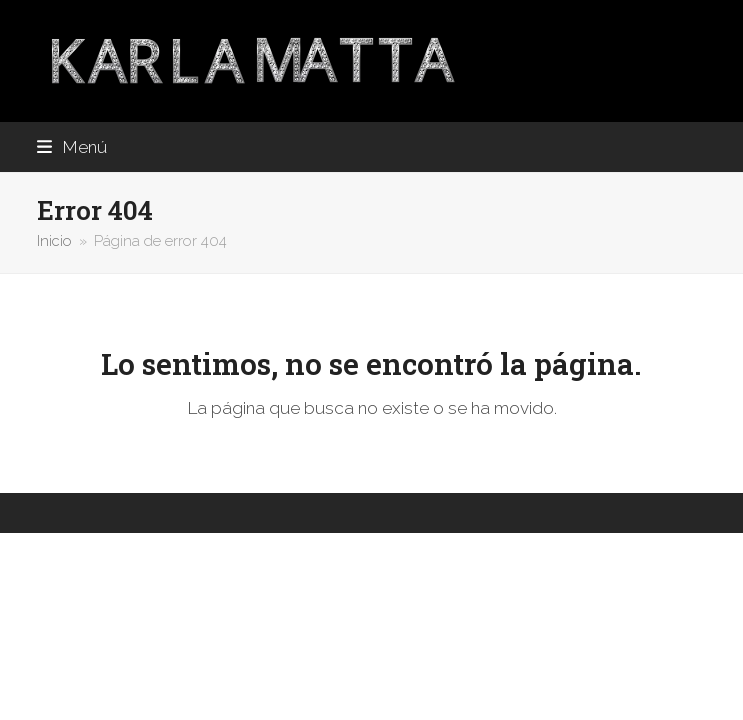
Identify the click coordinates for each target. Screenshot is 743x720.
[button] (72, 147)
